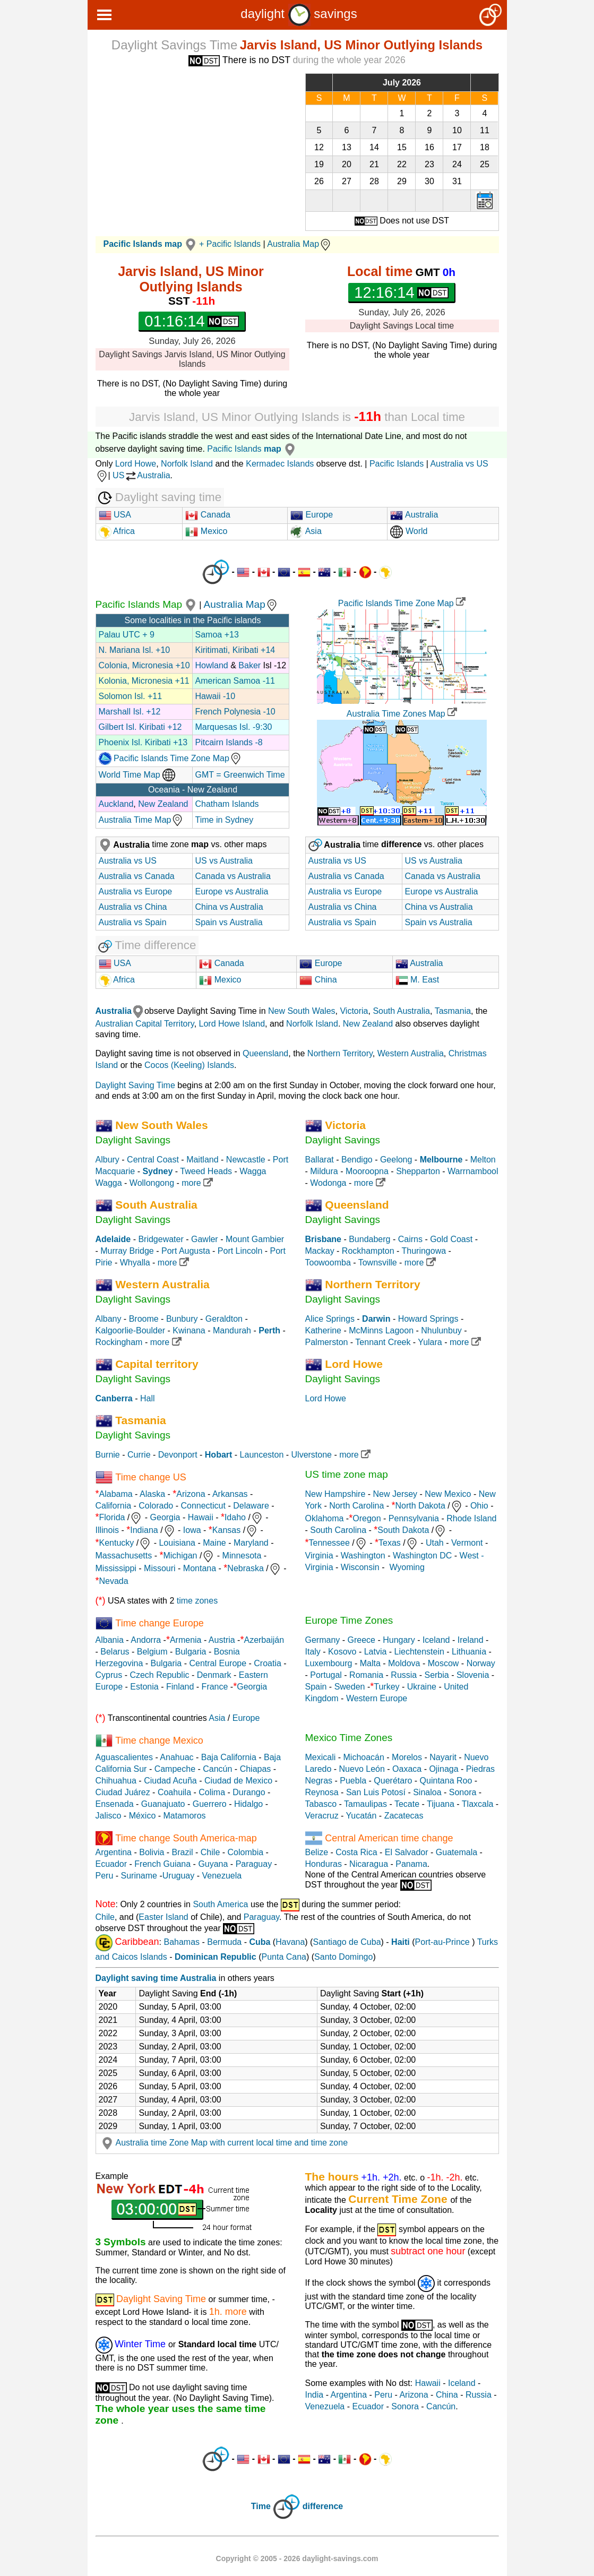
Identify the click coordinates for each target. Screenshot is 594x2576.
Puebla (353, 1780)
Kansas (226, 1530)
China (318, 979)
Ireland (471, 1639)
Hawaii (200, 1517)
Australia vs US (128, 860)
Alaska (152, 1493)
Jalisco (109, 1815)
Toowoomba (328, 1262)
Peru (105, 1875)
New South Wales (301, 1010)
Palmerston (326, 1342)
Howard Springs (428, 1318)
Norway (481, 1663)
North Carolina (356, 1505)
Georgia (165, 1517)
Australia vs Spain (133, 922)
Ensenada (115, 1803)
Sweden (349, 1686)
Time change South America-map (185, 1837)
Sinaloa (427, 1792)
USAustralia (141, 475)
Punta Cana (283, 1956)
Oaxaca (406, 1768)
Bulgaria (190, 1651)
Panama (411, 1863)
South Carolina (338, 1530)
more (197, 1182)
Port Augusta (185, 1250)
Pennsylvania (414, 1518)
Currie (139, 1454)
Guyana (213, 1863)
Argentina (114, 1852)
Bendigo (357, 1159)
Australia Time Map (141, 819)
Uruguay (178, 1875)
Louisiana (177, 1542)
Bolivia (151, 1852)
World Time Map (137, 774)
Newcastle (245, 1159)
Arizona (190, 1493)
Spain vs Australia (229, 922)
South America (220, 1904)
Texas (389, 1542)
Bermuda (224, 1941)
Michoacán (363, 1757)
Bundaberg (369, 1239)
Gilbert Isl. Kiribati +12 (140, 726)
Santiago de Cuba (347, 1941)
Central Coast (153, 1159)
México (142, 1815)
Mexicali (320, 1757)
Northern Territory (340, 1053)
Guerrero (210, 1803)
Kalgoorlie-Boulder (131, 1330)
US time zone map (346, 1474)
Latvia (375, 1651)
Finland (180, 1686)
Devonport (177, 1454)
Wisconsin (360, 1567)
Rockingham (119, 1342)
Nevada (113, 1581)
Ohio (479, 1505)
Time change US (150, 1476)
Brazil (182, 1852)
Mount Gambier (255, 1239)
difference (323, 2506)
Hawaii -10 (215, 696)
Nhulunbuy (441, 1330)
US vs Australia (224, 860)
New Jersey (395, 1493)
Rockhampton (368, 1250)
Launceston (262, 1454)
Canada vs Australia (233, 876)
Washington (363, 1555)
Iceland (436, 1639)
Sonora (463, 1792)
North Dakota (420, 1505)
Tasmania (453, 1010)
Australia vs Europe (136, 891)
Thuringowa (424, 1250)
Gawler (204, 1239)
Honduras (323, 1863)
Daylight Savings (133, 1139)
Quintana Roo (446, 1780)
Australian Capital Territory (145, 1023)
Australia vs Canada (137, 876)
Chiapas (255, 1768)
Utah (435, 1542)
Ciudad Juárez (123, 1792)
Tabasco (321, 1803)
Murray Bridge (126, 1250)
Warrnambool (472, 1171)
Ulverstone (311, 1454)
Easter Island (163, 1917)
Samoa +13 (217, 634)
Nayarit (443, 1757)
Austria (222, 1639)
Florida (112, 1517)
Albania (110, 1639)
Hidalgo (248, 1803)
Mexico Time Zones (349, 1737)
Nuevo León (362, 1768)
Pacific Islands (252, 448)
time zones (197, 1600)
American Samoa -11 (235, 680)
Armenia (186, 1639)
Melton (483, 1159)
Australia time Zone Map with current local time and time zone (223, 2142)
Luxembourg (328, 1663)
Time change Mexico (159, 1740)
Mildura (324, 1171)
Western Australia (410, 1053)
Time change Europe (159, 1622)
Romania (366, 1674)
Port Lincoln (240, 1250)
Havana (290, 1941)
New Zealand (163, 803)
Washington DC (422, 1555)
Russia (404, 1674)
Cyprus (109, 1674)
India (314, 2394)
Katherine (323, 1330)
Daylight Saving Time (135, 1085)
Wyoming (407, 1567)
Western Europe (376, 1698)
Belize (317, 1852)
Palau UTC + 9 (126, 634)
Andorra (146, 1639)
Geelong (396, 1159)
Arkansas (230, 1493)
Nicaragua (368, 1863)
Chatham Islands (227, 803)
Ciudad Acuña (170, 1780)
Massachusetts (124, 1555)
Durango (249, 1792)
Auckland (116, 803)
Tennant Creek (382, 1342)
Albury (107, 1159)
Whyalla (135, 1262)
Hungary (399, 1639)
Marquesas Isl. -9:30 (233, 726)
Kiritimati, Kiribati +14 (235, 649)
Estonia (144, 1686)
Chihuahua (116, 1780)
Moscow (443, 1663)
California (114, 1505)
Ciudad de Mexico (238, 1780)
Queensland (265, 1053)
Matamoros (184, 1815)
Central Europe (217, 1663)
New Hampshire (335, 1493)
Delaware (251, 1505)
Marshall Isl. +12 (130, 711)
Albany (109, 1318)
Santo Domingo (343, 1956)
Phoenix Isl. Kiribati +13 (143, 742)
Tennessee (329, 1542)
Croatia (267, 1663)
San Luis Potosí (376, 1792)
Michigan (180, 1555)
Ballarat (319, 1159)
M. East (417, 979)
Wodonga (328, 1182)
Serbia (436, 1674)
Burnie (108, 1454)
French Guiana (162, 1863)
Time (261, 2506)
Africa (123, 531)
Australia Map (299, 243)
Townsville (377, 1262)
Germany (322, 1639)
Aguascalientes (124, 1757)
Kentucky (116, 1542)
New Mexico (448, 1493)
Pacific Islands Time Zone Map (170, 758)
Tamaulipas (365, 1803)
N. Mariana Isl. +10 (134, 649)
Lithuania (469, 1651)
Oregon (366, 1518)
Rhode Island (471, 1518)
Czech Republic (159, 1674)
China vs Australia (229, 906)
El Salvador (406, 1852)
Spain (316, 1686)
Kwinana (189, 1330)
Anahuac (176, 1757)
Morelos (407, 1757)
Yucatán (361, 1815)
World (408, 531)
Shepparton (418, 1171)
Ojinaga (443, 1768)
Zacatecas (404, 1815)
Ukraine (421, 1686)
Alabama (116, 1493)
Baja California (228, 1757)
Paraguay (254, 1863)
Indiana (144, 1530)
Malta (370, 1663)
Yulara (430, 1342)
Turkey (386, 1686)
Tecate (406, 1803)
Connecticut (203, 1505)
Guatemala (456, 1852)
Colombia (246, 1852)
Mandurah (232, 1330)
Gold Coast (451, 1239)
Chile (210, 1852)
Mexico (206, 531)
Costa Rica (356, 1852)
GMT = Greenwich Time (240, 774)
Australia (414, 514)
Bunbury (182, 1318)
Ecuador (111, 1863)
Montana (199, 1568)
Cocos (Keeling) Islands (189, 1065)
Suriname (139, 1875)
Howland (211, 665)
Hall (147, 1398)
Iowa (192, 1530)
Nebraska (245, 1568)
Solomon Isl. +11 (130, 696)
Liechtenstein (419, 1651)
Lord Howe (135, 463)
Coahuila (174, 1792)
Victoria (354, 1010)
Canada (207, 514)
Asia (306, 531)
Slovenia (473, 1674)
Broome (144, 1318)
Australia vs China (133, 906)
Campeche (174, 1768)
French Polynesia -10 (235, 711)
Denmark (214, 1674)
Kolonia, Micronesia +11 (144, 680)
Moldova (404, 1663)
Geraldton (224, 1318)
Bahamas (181, 1941)
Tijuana (440, 1803)
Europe (311, 514)
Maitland (202, 1159)
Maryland (251, 1542)
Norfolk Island (187, 463)
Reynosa (322, 1792)
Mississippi (116, 1568)
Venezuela (222, 1875)
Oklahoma (324, 1518)
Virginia (319, 1555)
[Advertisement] (192, 147)
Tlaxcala (478, 1803)
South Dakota (403, 1530)
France (215, 1686)
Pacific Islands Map (148, 604)
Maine (214, 1542)
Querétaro (393, 1780)
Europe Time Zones (349, 1620)
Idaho (235, 1517)
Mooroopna (367, 1171)
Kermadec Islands (280, 463)
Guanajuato (163, 1803)
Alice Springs (330, 1318)
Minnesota (242, 1555)
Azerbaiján (264, 1639)
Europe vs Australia (232, 891)
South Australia (401, 1010)
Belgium (152, 1651)
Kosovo (342, 1651)
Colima (212, 1792)
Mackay (319, 1250)
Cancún (217, 1768)
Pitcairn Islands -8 (229, 742)
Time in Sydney (224, 819)
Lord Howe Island (232, 1023)
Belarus (114, 1651)
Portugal (326, 1674)
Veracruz (322, 1815)
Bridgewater (160, 1239)
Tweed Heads (206, 1171)
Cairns (410, 1239)
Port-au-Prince (442, 1941)
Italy (313, 1651)
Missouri (160, 1568)
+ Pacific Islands (230, 243)
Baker (249, 665)
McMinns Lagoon (381, 1330)
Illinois (107, 1530)
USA (115, 514)
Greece (361, 1639)
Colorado (156, 1505)
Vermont (467, 1542)
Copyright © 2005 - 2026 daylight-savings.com (297, 2558)
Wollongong (152, 1182)
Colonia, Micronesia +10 (144, 665)
